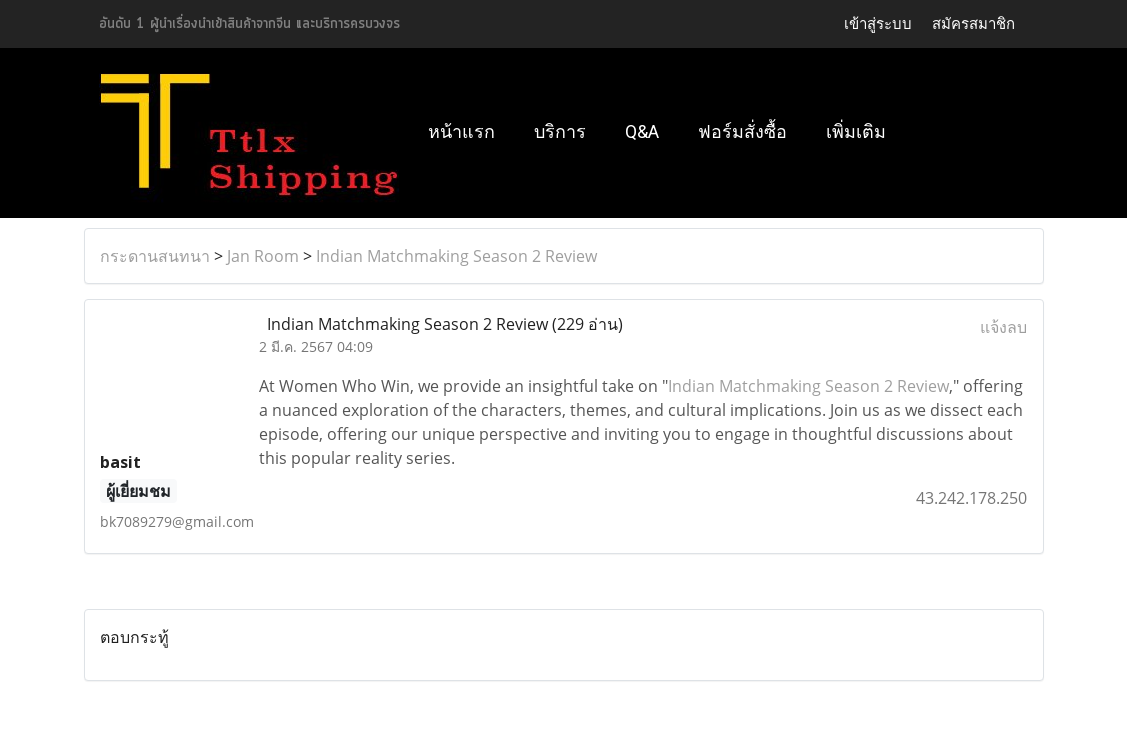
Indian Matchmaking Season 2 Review (456, 256)
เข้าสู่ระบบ (878, 23)
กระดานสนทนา (155, 256)
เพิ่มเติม (856, 131)
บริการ (560, 131)
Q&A (642, 131)
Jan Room (263, 256)
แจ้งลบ (1003, 327)
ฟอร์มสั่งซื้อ (742, 131)
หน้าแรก (461, 131)
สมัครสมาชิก (973, 23)
